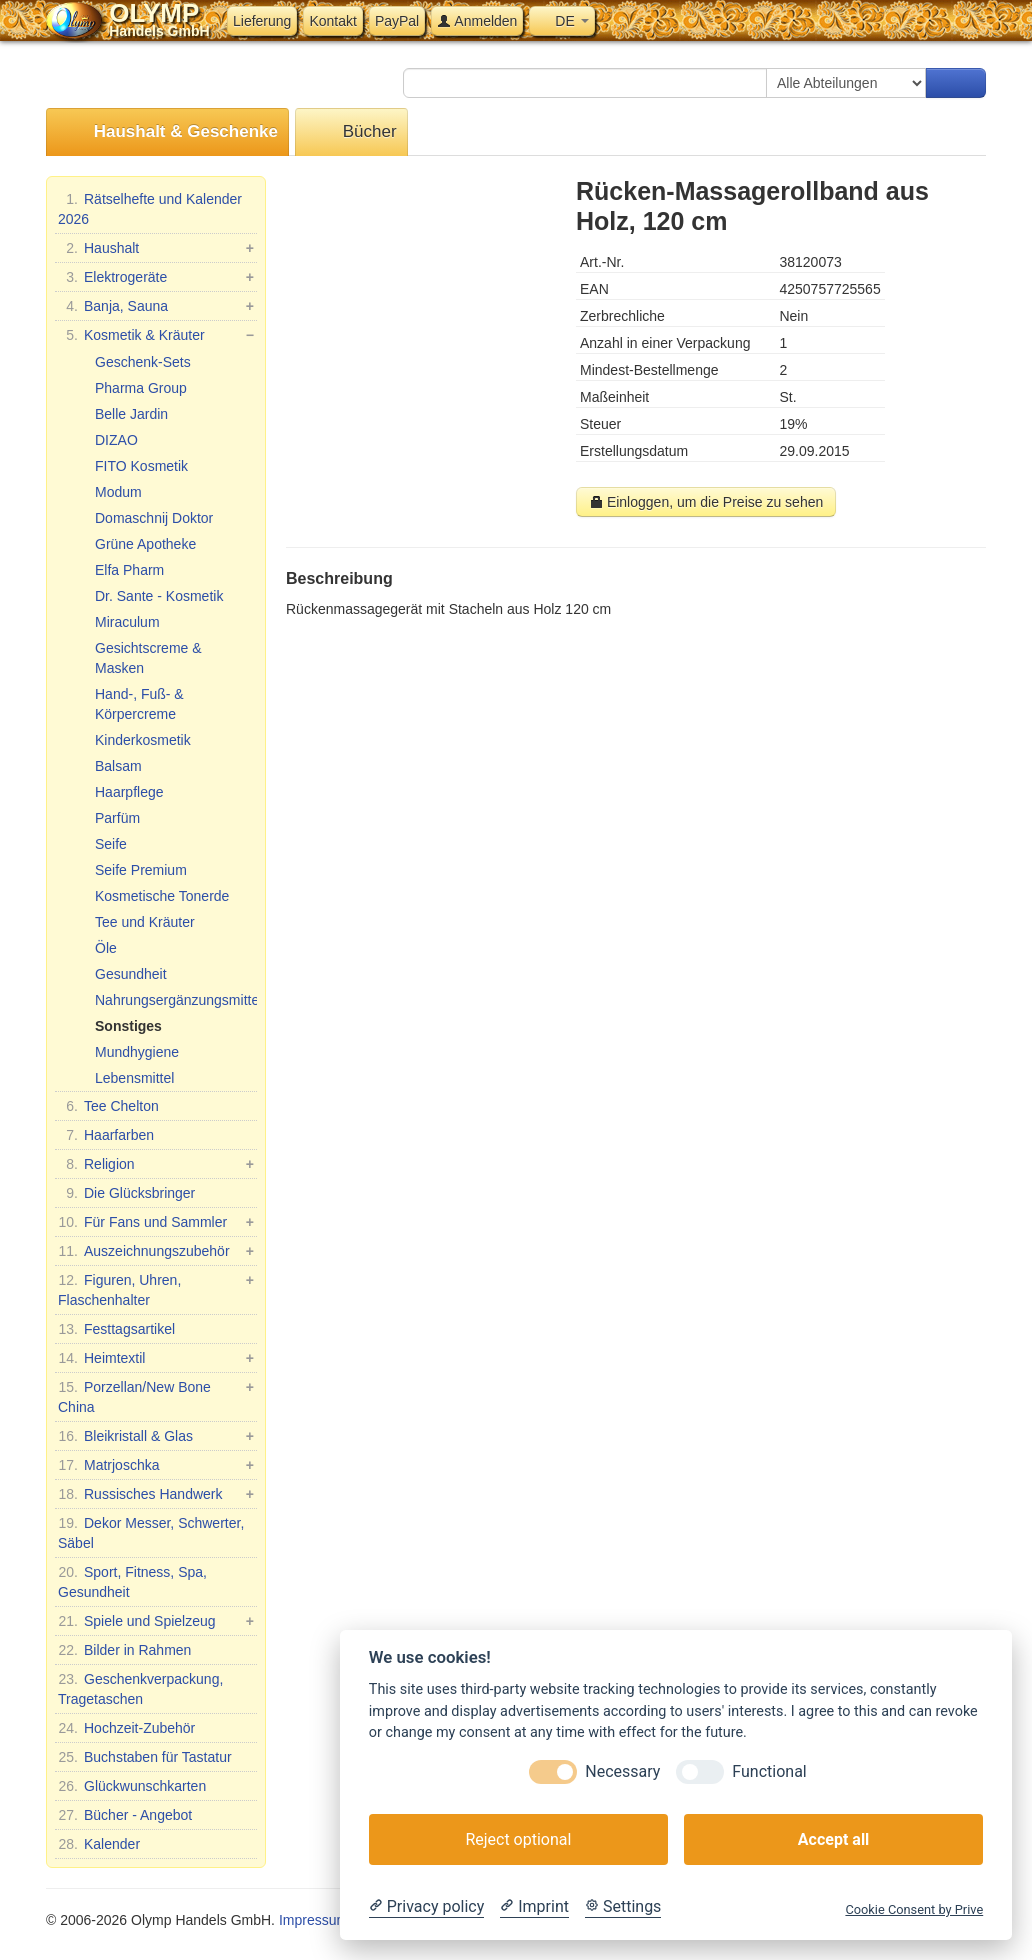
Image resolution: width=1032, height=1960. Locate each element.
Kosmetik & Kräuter (156, 335)
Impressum (313, 1920)
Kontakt (332, 21)
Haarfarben (106, 1135)
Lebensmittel (134, 1078)
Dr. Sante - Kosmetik (159, 596)
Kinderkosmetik (143, 740)
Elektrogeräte (156, 277)
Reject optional (518, 1839)
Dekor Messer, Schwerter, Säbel (151, 1532)
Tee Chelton (108, 1106)
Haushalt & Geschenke (167, 132)
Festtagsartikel (116, 1329)
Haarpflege (129, 792)
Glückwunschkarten (132, 1786)
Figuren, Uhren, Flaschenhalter (156, 1289)
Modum (118, 492)
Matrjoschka (156, 1465)
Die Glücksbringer (126, 1193)
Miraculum (127, 622)
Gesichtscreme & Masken (148, 658)
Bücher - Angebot (125, 1815)
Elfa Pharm (129, 570)
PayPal (397, 21)
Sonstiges (128, 1026)
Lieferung (262, 21)
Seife (111, 844)
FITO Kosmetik (141, 466)
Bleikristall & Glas (156, 1436)
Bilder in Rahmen (124, 1650)
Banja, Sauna (156, 306)
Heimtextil (156, 1358)
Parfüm (117, 818)
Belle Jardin (131, 414)
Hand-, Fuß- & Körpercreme (139, 704)
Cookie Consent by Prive (914, 1909)
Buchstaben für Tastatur (145, 1757)
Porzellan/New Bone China (156, 1396)
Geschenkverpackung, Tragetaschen (140, 1688)
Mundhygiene (137, 1052)
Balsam (118, 766)
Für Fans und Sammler (156, 1222)
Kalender (99, 1844)
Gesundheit (131, 974)
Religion (156, 1164)
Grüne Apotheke (145, 544)
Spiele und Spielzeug (156, 1621)
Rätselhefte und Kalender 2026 (150, 208)
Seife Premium (141, 870)
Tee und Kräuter (145, 922)
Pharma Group (141, 388)
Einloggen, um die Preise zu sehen (706, 502)
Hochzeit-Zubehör (126, 1728)
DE (561, 21)
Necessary (622, 1771)
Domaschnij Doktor (154, 518)
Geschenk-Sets (143, 362)
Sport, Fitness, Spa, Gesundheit (132, 1581)
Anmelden (477, 21)
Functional (769, 1771)
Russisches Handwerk (156, 1494)
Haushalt (156, 248)
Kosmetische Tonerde (162, 896)
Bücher (351, 132)
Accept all (833, 1839)
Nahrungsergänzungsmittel (176, 1000)
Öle (106, 948)
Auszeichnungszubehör (156, 1251)
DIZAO (116, 440)
